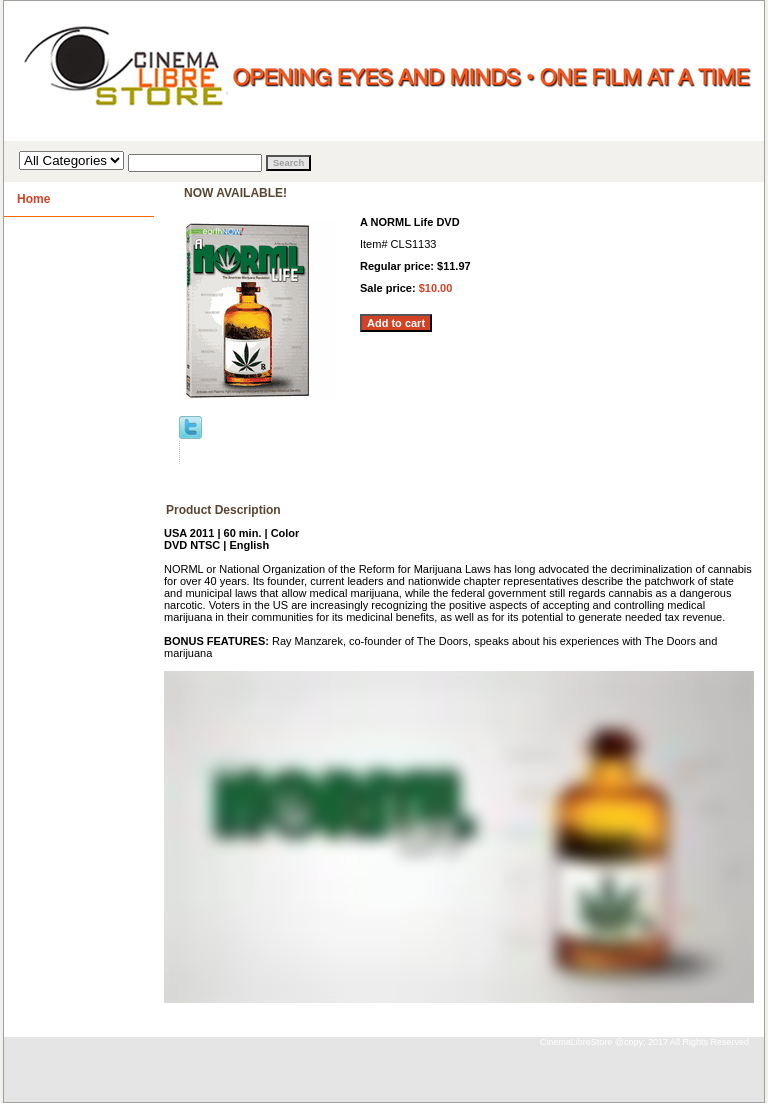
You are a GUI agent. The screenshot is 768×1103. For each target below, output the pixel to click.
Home (33, 199)
